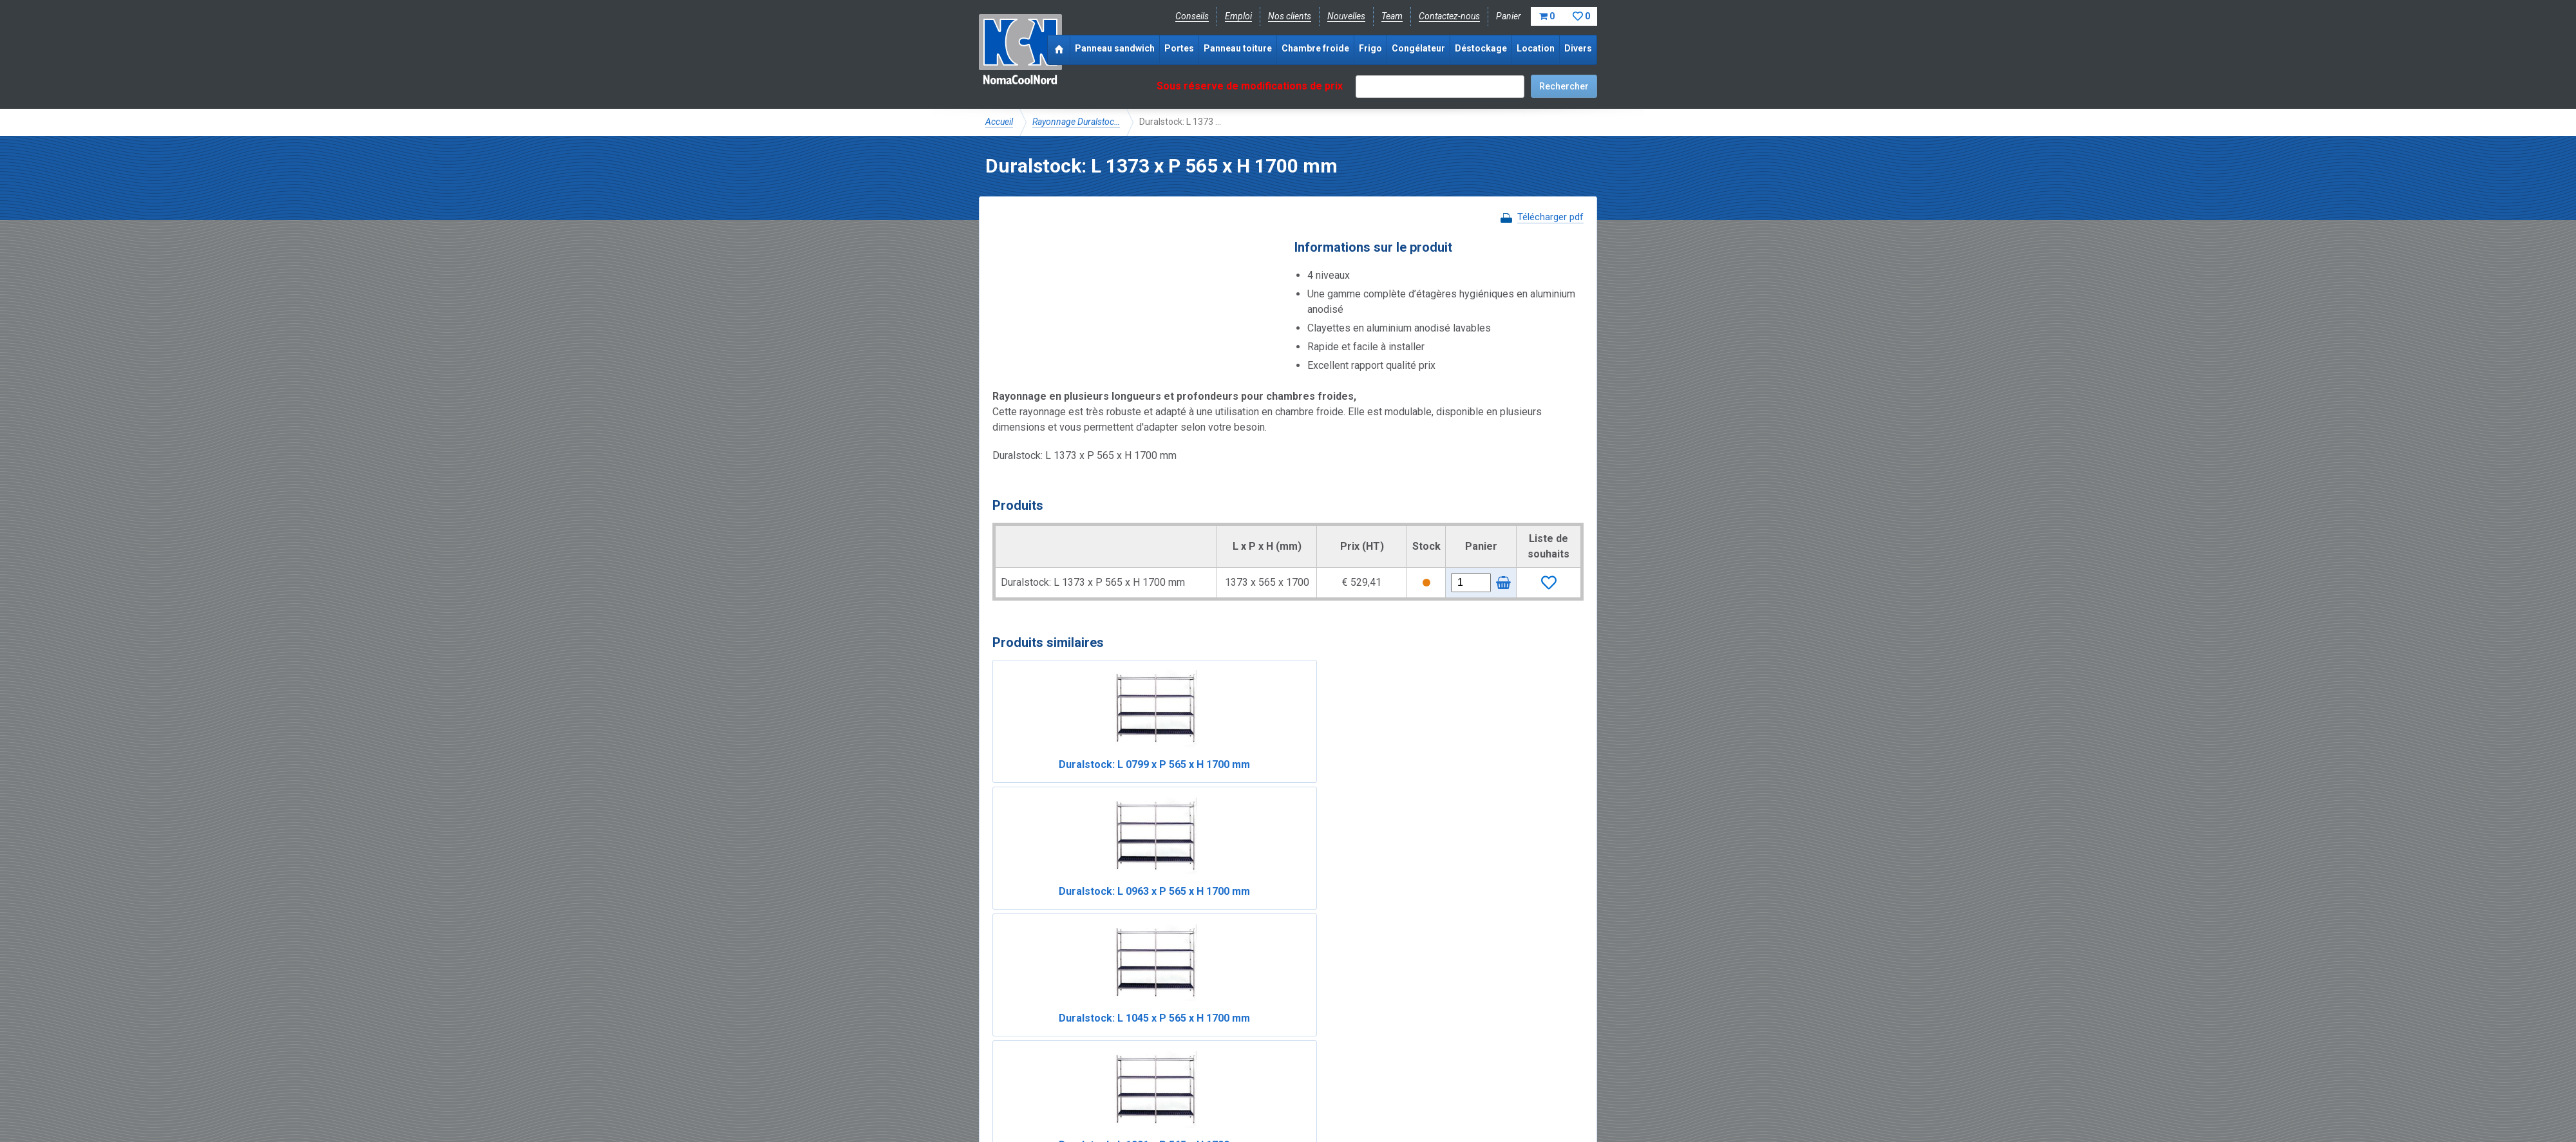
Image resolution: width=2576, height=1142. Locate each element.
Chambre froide (1315, 48)
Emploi (1238, 16)
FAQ (995, 1036)
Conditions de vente (1107, 1094)
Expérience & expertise (1171, 1022)
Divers (1578, 48)
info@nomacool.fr (1174, 1065)
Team (1392, 16)
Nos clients (1289, 16)
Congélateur (1418, 48)
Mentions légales (1019, 1094)
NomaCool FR (1084, 1022)
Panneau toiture (1238, 48)
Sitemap (1280, 1094)
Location (1536, 48)
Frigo (1370, 48)
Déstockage (1481, 48)
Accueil (999, 122)
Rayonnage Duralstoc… (1076, 122)
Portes (1179, 48)
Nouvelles (1346, 16)
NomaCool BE (1014, 1022)
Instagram (1088, 1065)
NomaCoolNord (1020, 51)
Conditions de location (1205, 1094)
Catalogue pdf (1258, 1022)
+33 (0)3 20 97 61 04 (1281, 1065)
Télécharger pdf (1550, 217)
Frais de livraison (1334, 1022)
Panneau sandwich (1115, 48)
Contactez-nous (1449, 16)
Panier (1546, 16)
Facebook (1019, 1065)
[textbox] (1440, 86)
